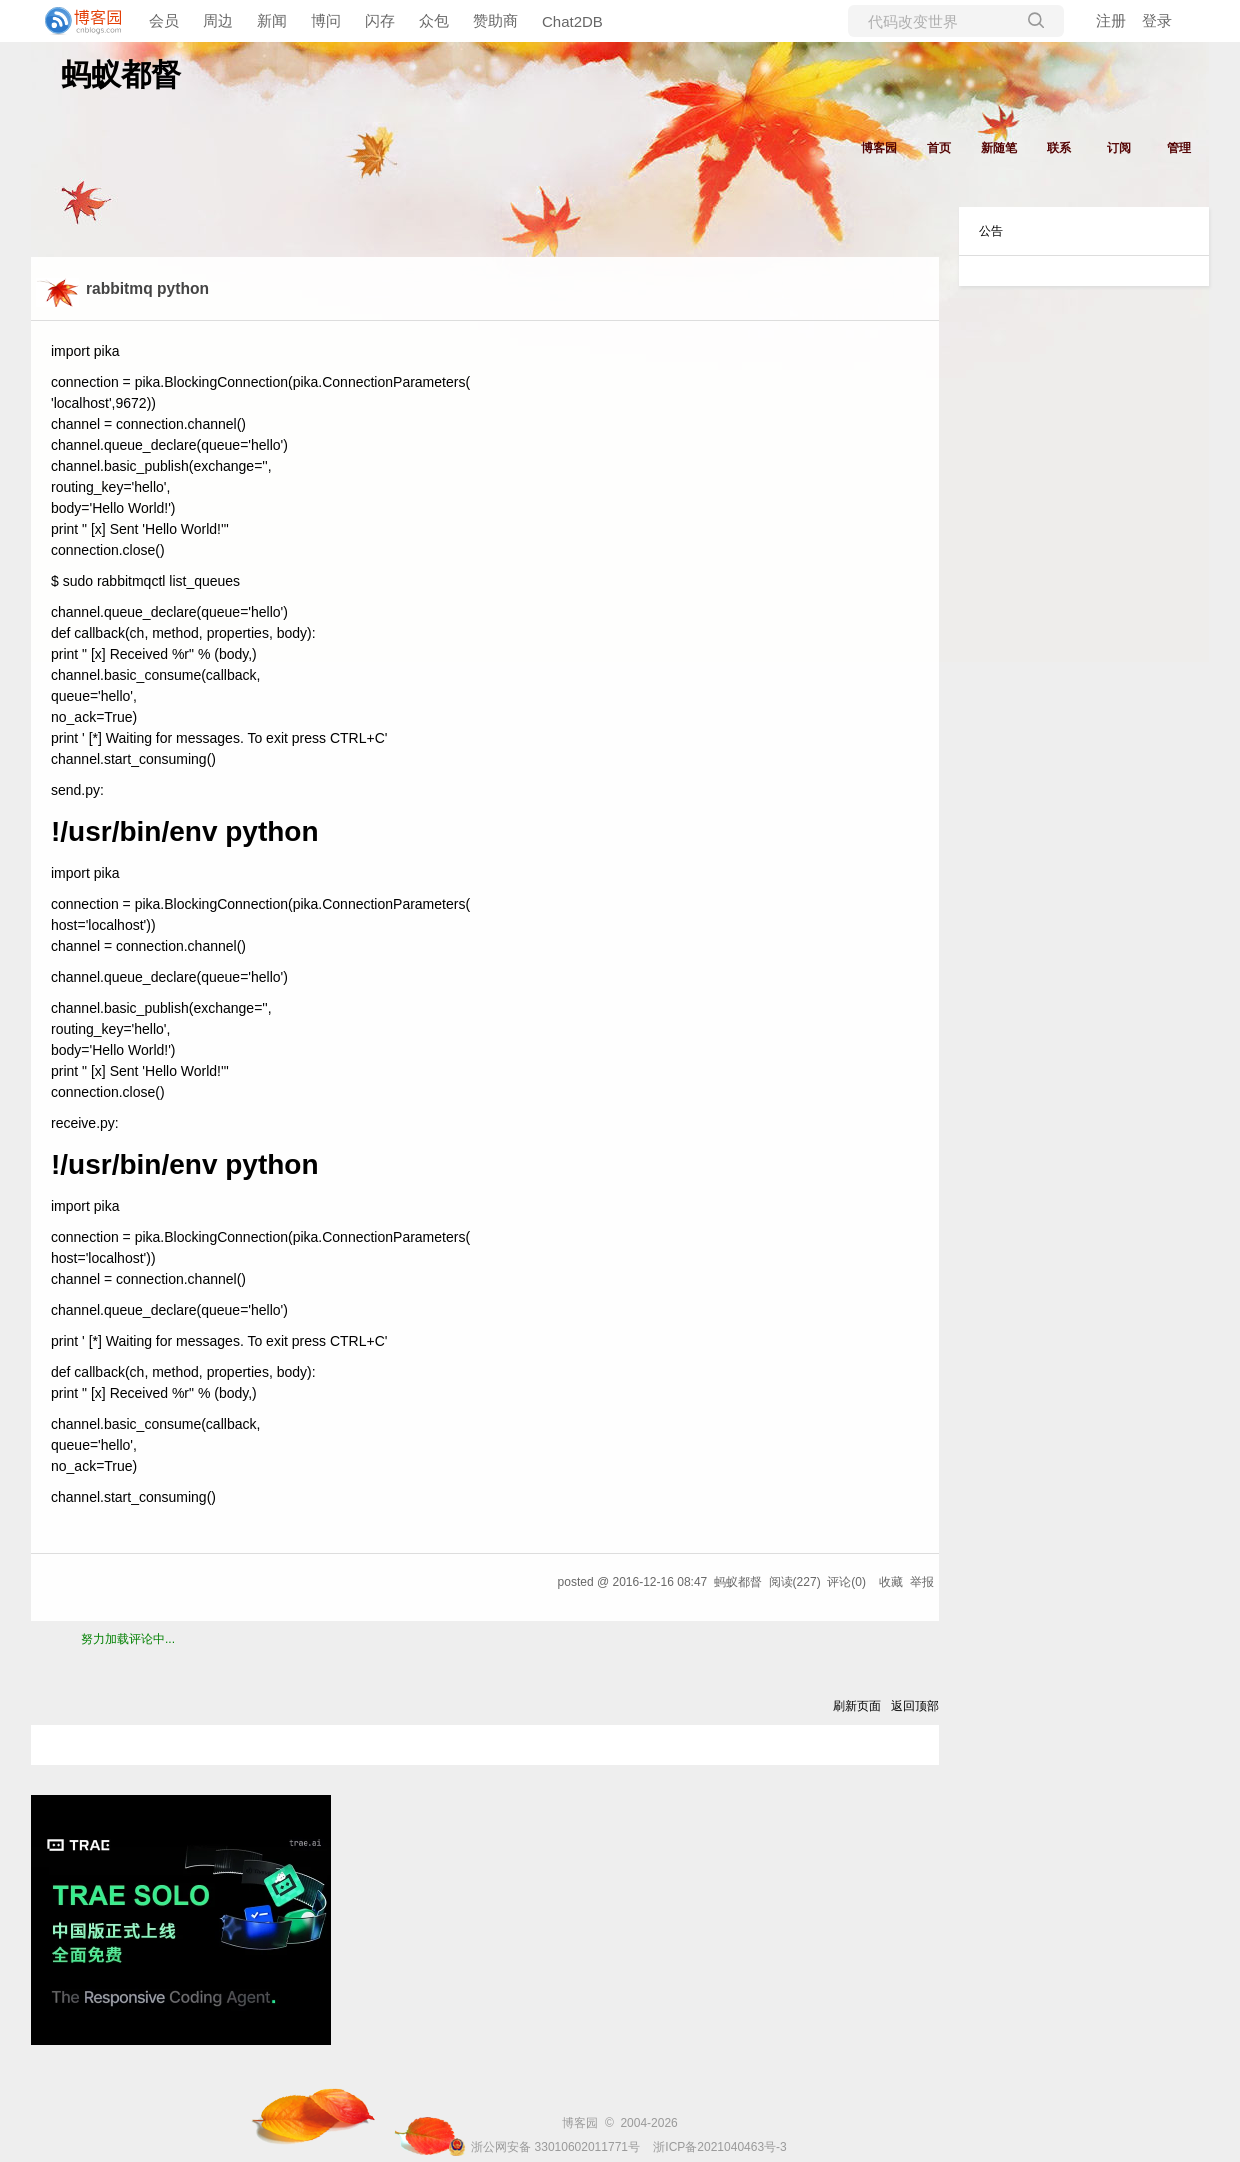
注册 (1111, 20)
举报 (922, 1582)
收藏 (891, 1582)
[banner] (80, 21)
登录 (1157, 20)
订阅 (1119, 148)
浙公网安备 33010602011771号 (544, 2147)
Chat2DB (572, 21)
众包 (434, 20)
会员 (164, 20)
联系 (1059, 148)
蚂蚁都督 (121, 74)
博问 (326, 20)
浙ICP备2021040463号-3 (719, 2147)
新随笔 (999, 148)
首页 (939, 148)
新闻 (272, 20)
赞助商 (495, 20)
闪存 (380, 20)
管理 (1179, 148)
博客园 (879, 148)
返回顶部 (915, 1706)
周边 (218, 20)
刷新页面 (857, 1706)
